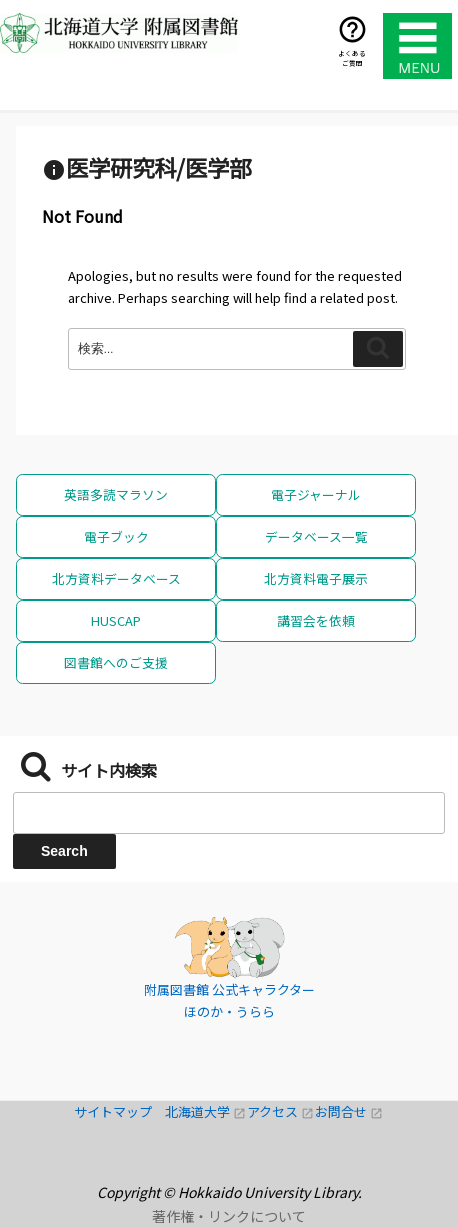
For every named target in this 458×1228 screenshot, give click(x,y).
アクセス (281, 1111)
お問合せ (349, 1111)
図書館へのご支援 (116, 662)
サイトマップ (119, 1111)
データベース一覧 (316, 536)
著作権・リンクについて (229, 1216)
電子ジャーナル (316, 494)
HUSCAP (116, 620)
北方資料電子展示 (316, 578)
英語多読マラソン (116, 494)
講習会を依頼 (316, 620)
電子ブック (116, 536)
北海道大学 (206, 1111)
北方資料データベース (116, 578)
